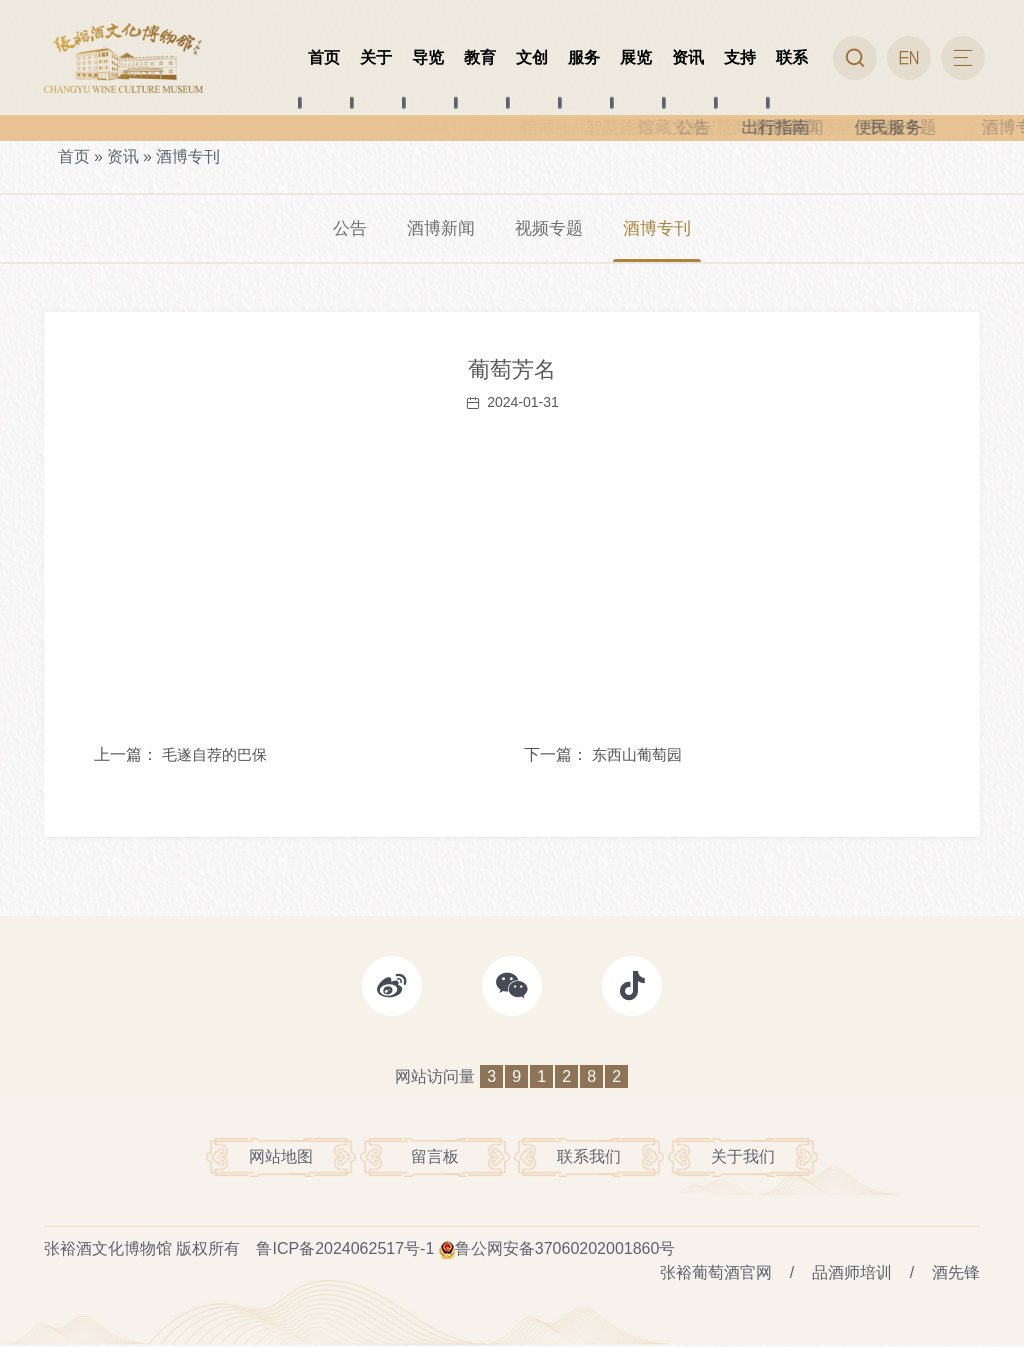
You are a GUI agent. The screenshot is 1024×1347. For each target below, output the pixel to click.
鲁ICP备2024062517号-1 (345, 1250)
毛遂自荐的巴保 (214, 756)
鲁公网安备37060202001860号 (565, 1250)
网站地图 (281, 1159)
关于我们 (743, 1159)
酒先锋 (956, 1274)
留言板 (435, 1159)
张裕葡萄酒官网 (716, 1274)
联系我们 (589, 1159)
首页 (74, 156)
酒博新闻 (438, 229)
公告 (344, 229)
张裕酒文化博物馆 (108, 1250)
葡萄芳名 (512, 371)
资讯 (123, 156)
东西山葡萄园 (637, 756)
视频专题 (550, 229)
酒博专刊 (188, 156)
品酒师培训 (852, 1274)
